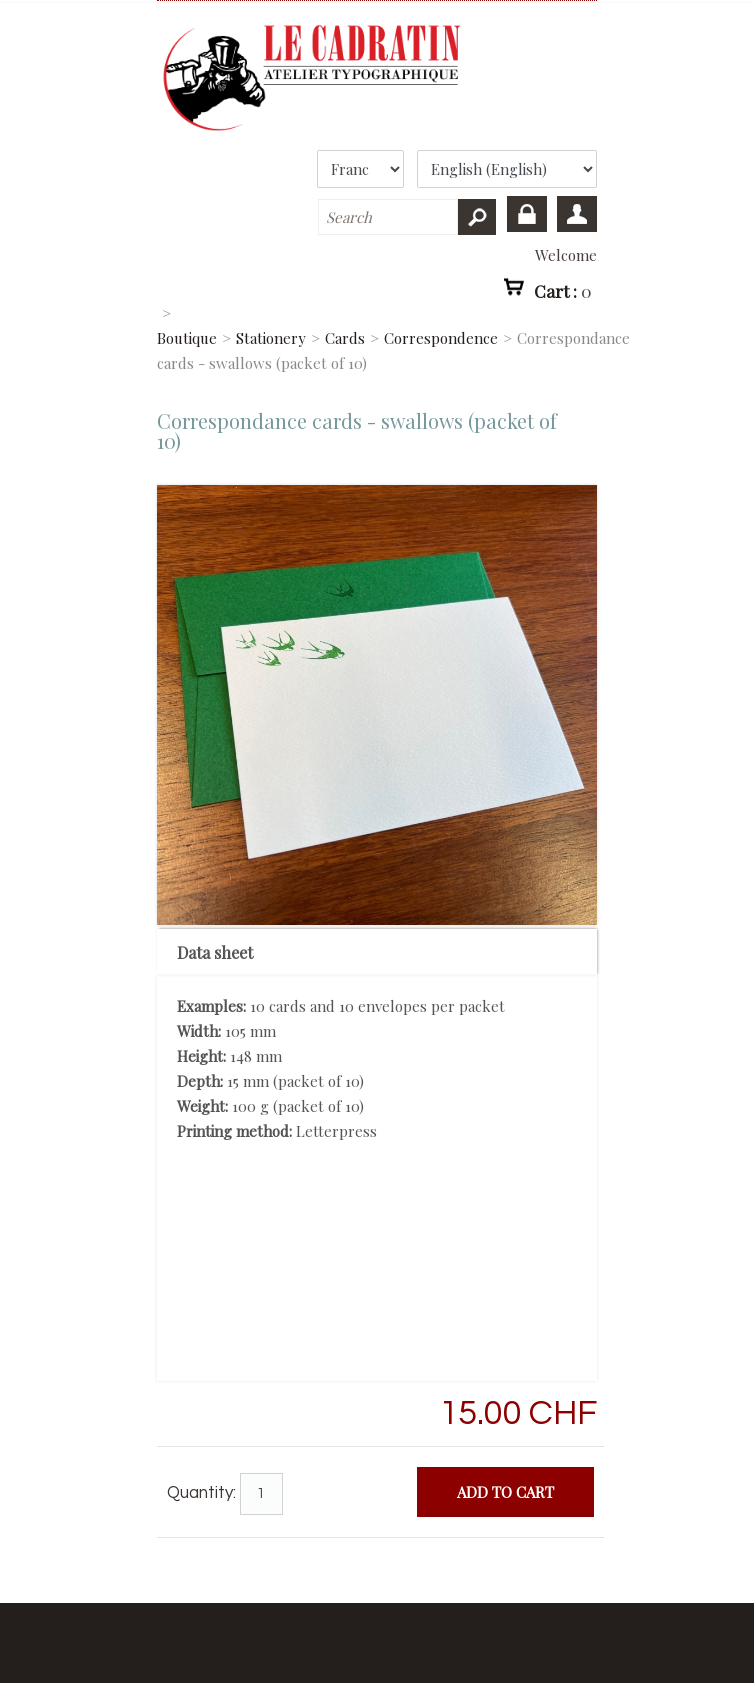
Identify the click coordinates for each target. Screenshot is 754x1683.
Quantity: (201, 1493)
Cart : (563, 290)
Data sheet (215, 952)
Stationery (271, 338)
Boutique (187, 338)
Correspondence (441, 338)
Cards (345, 338)
